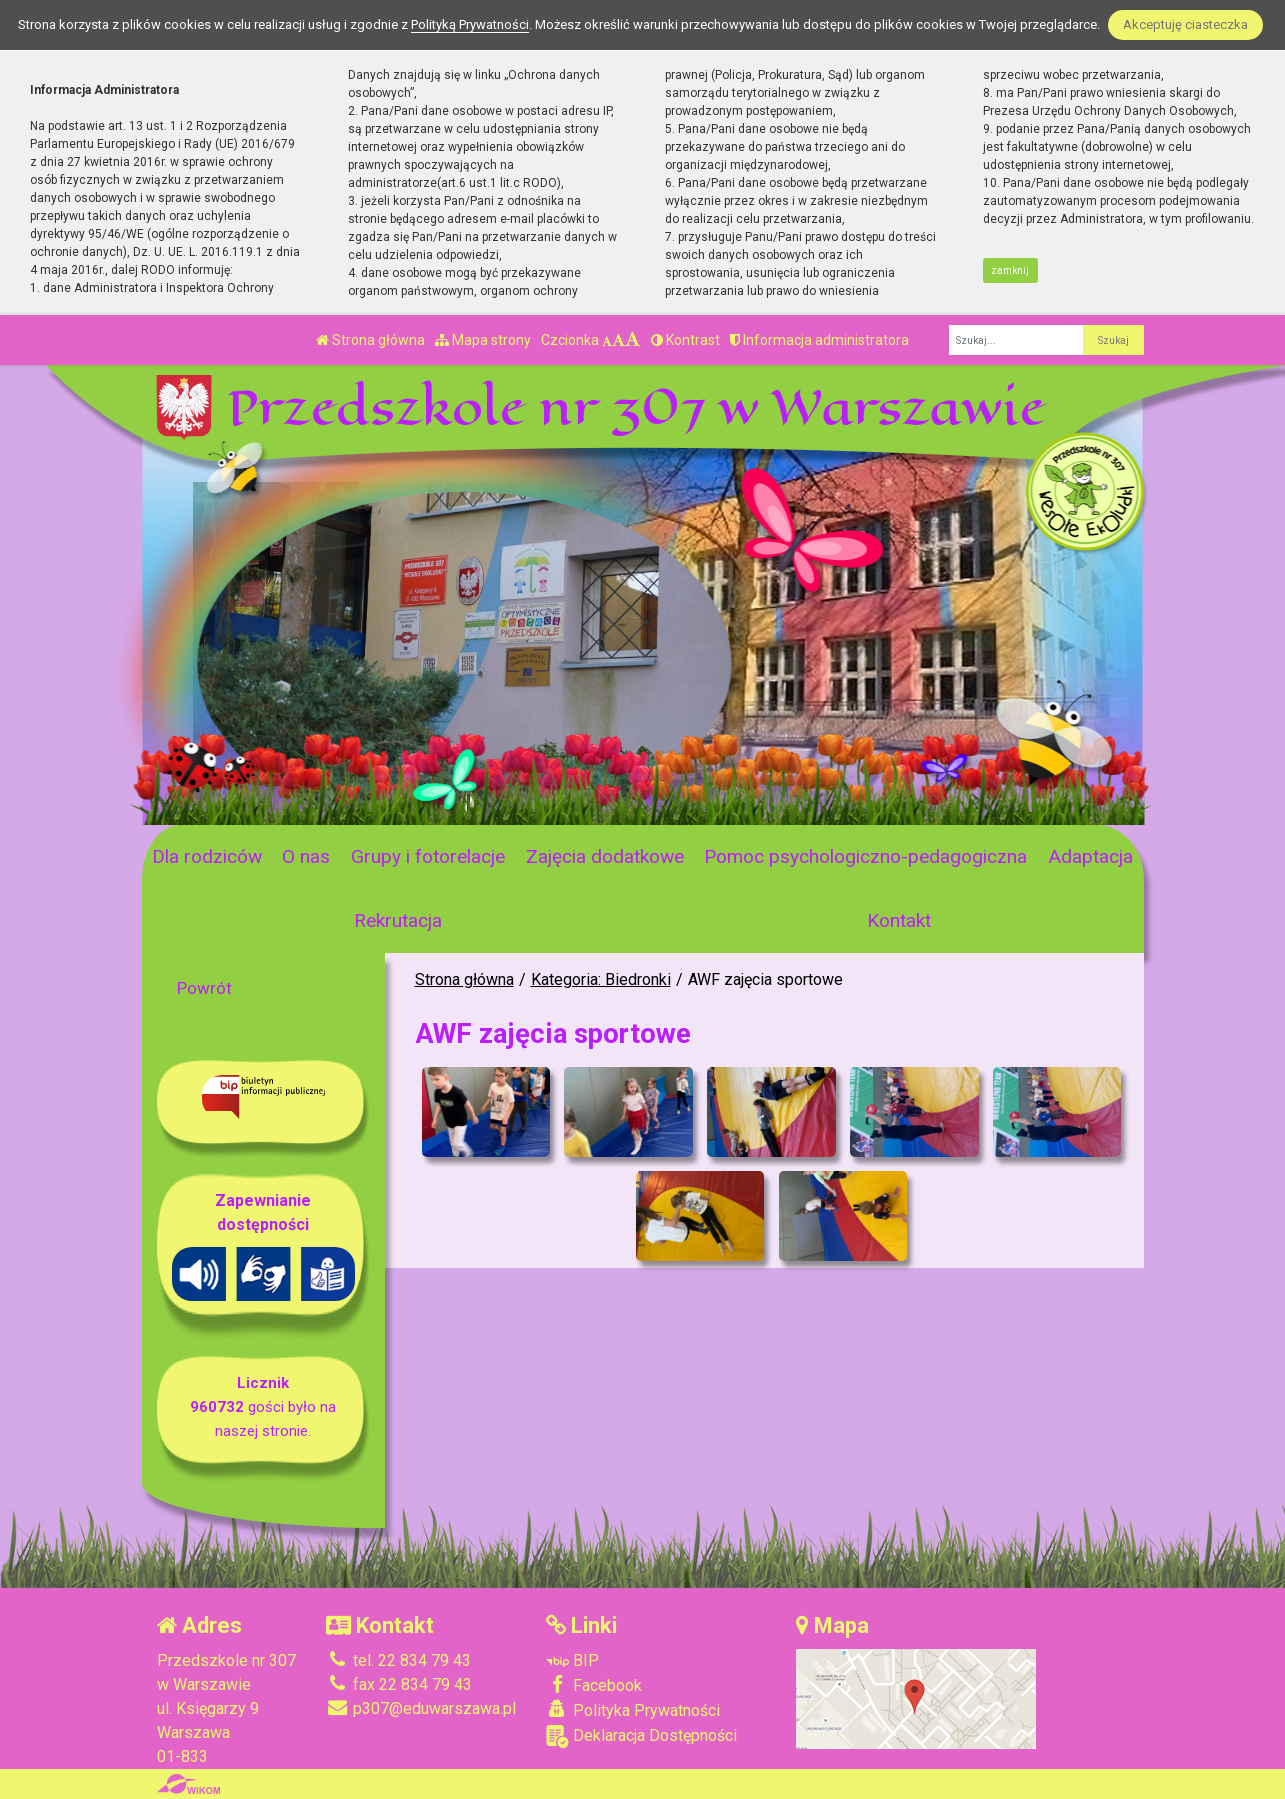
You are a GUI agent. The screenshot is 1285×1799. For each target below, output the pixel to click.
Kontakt (899, 920)
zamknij (1010, 270)
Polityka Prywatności (633, 1710)
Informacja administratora (819, 340)
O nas (306, 856)
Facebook (594, 1685)
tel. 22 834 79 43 (398, 1660)
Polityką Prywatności (470, 24)
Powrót (204, 988)
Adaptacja (1090, 856)
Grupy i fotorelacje (428, 856)
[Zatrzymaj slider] (464, 804)
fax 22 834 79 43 (399, 1684)
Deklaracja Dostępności (641, 1736)
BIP (572, 1660)
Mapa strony (483, 340)
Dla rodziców (207, 856)
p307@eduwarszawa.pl (421, 1708)
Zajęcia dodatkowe (605, 856)
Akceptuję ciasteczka (1185, 24)
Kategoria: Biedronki (601, 979)
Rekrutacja (398, 920)
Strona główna (370, 340)
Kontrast (685, 340)
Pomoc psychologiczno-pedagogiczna (865, 856)
